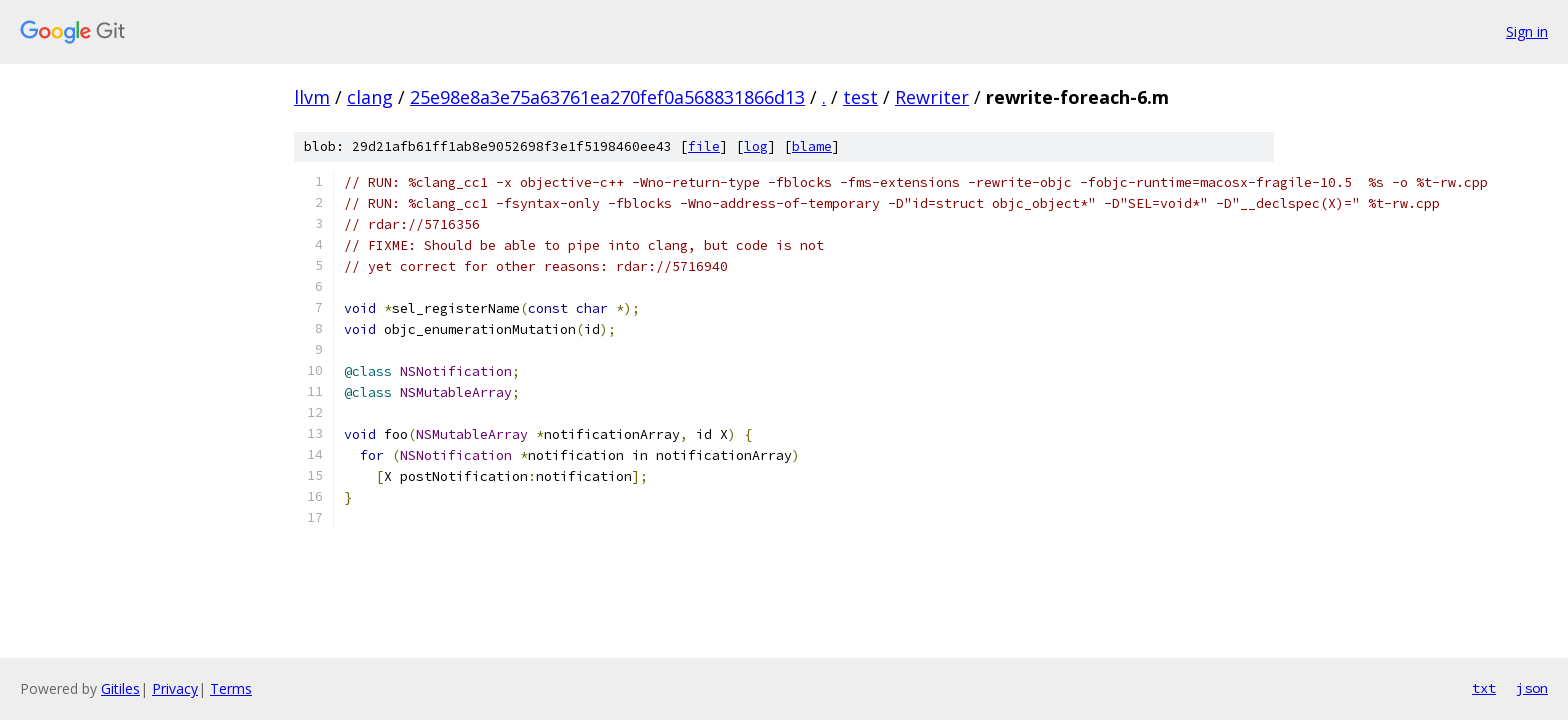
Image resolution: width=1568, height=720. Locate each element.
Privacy (175, 688)
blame (812, 146)
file (704, 146)
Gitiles (120, 688)
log (756, 146)
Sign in (1527, 31)
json (1532, 688)
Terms (231, 688)
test (860, 97)
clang (370, 97)
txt (1484, 688)
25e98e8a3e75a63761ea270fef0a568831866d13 (607, 97)
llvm (312, 97)
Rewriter (932, 97)
